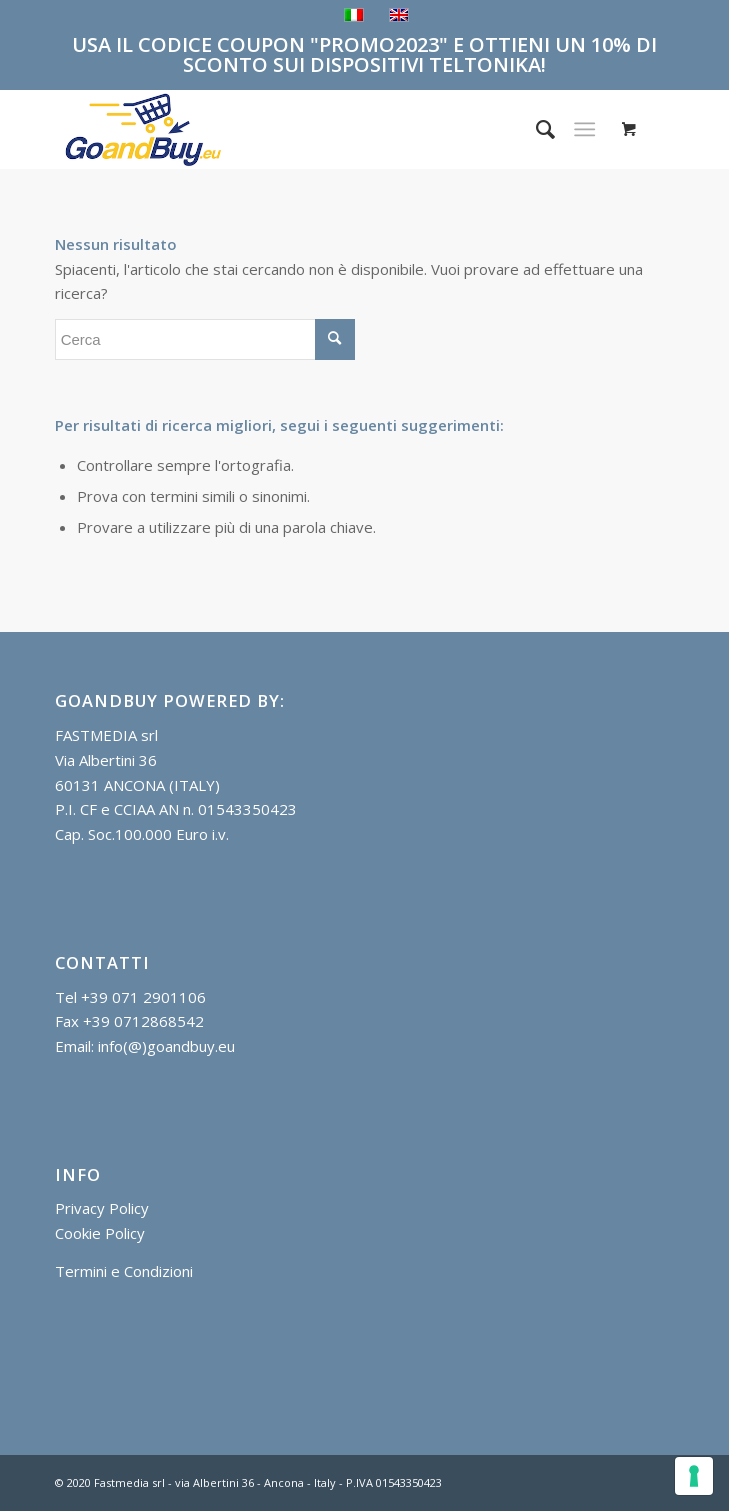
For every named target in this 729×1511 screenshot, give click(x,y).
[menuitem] (535, 129)
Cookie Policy (100, 1233)
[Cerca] (535, 129)
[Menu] (585, 129)
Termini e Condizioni (124, 1271)
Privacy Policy (102, 1208)
